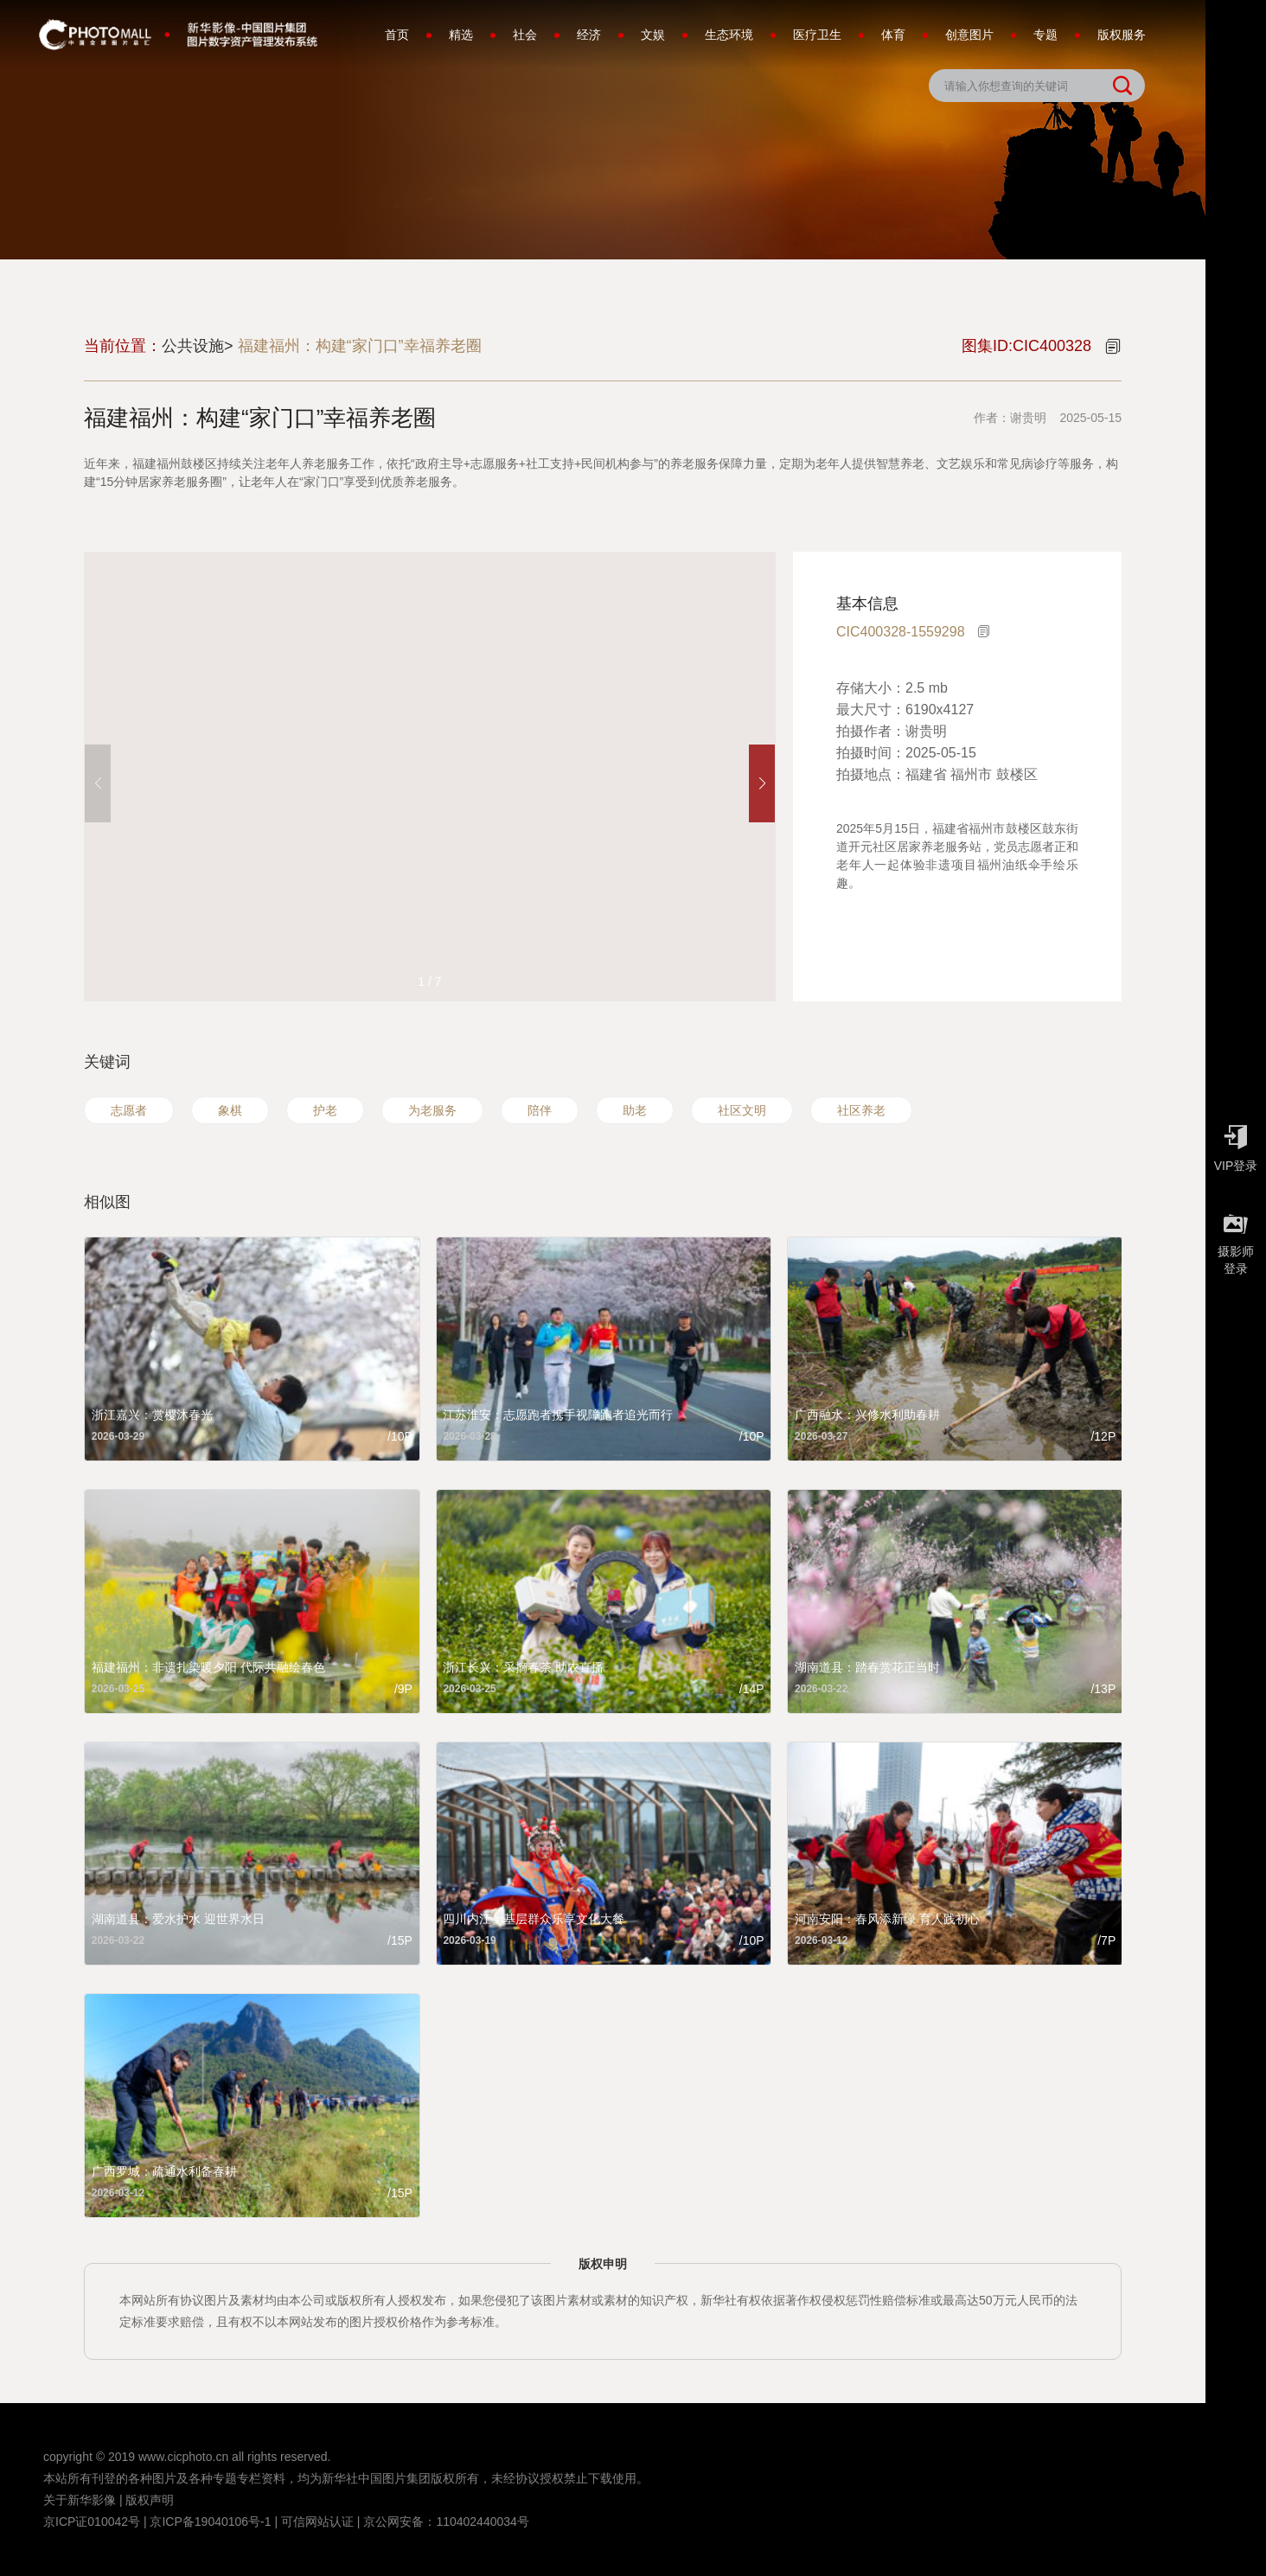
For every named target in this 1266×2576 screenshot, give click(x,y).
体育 (893, 35)
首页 (397, 35)
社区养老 (861, 1110)
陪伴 (540, 1110)
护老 (325, 1110)
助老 (635, 1110)
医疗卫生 (817, 35)
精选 (461, 35)
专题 (1045, 35)
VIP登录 (1235, 1144)
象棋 (230, 1110)
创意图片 (969, 35)
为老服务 (432, 1110)
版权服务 (1121, 35)
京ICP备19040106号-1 (210, 2521)
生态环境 (729, 35)
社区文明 (742, 1110)
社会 (525, 35)
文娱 (653, 35)
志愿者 (129, 1110)
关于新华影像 (79, 2500)
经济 (589, 35)
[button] (762, 783)
